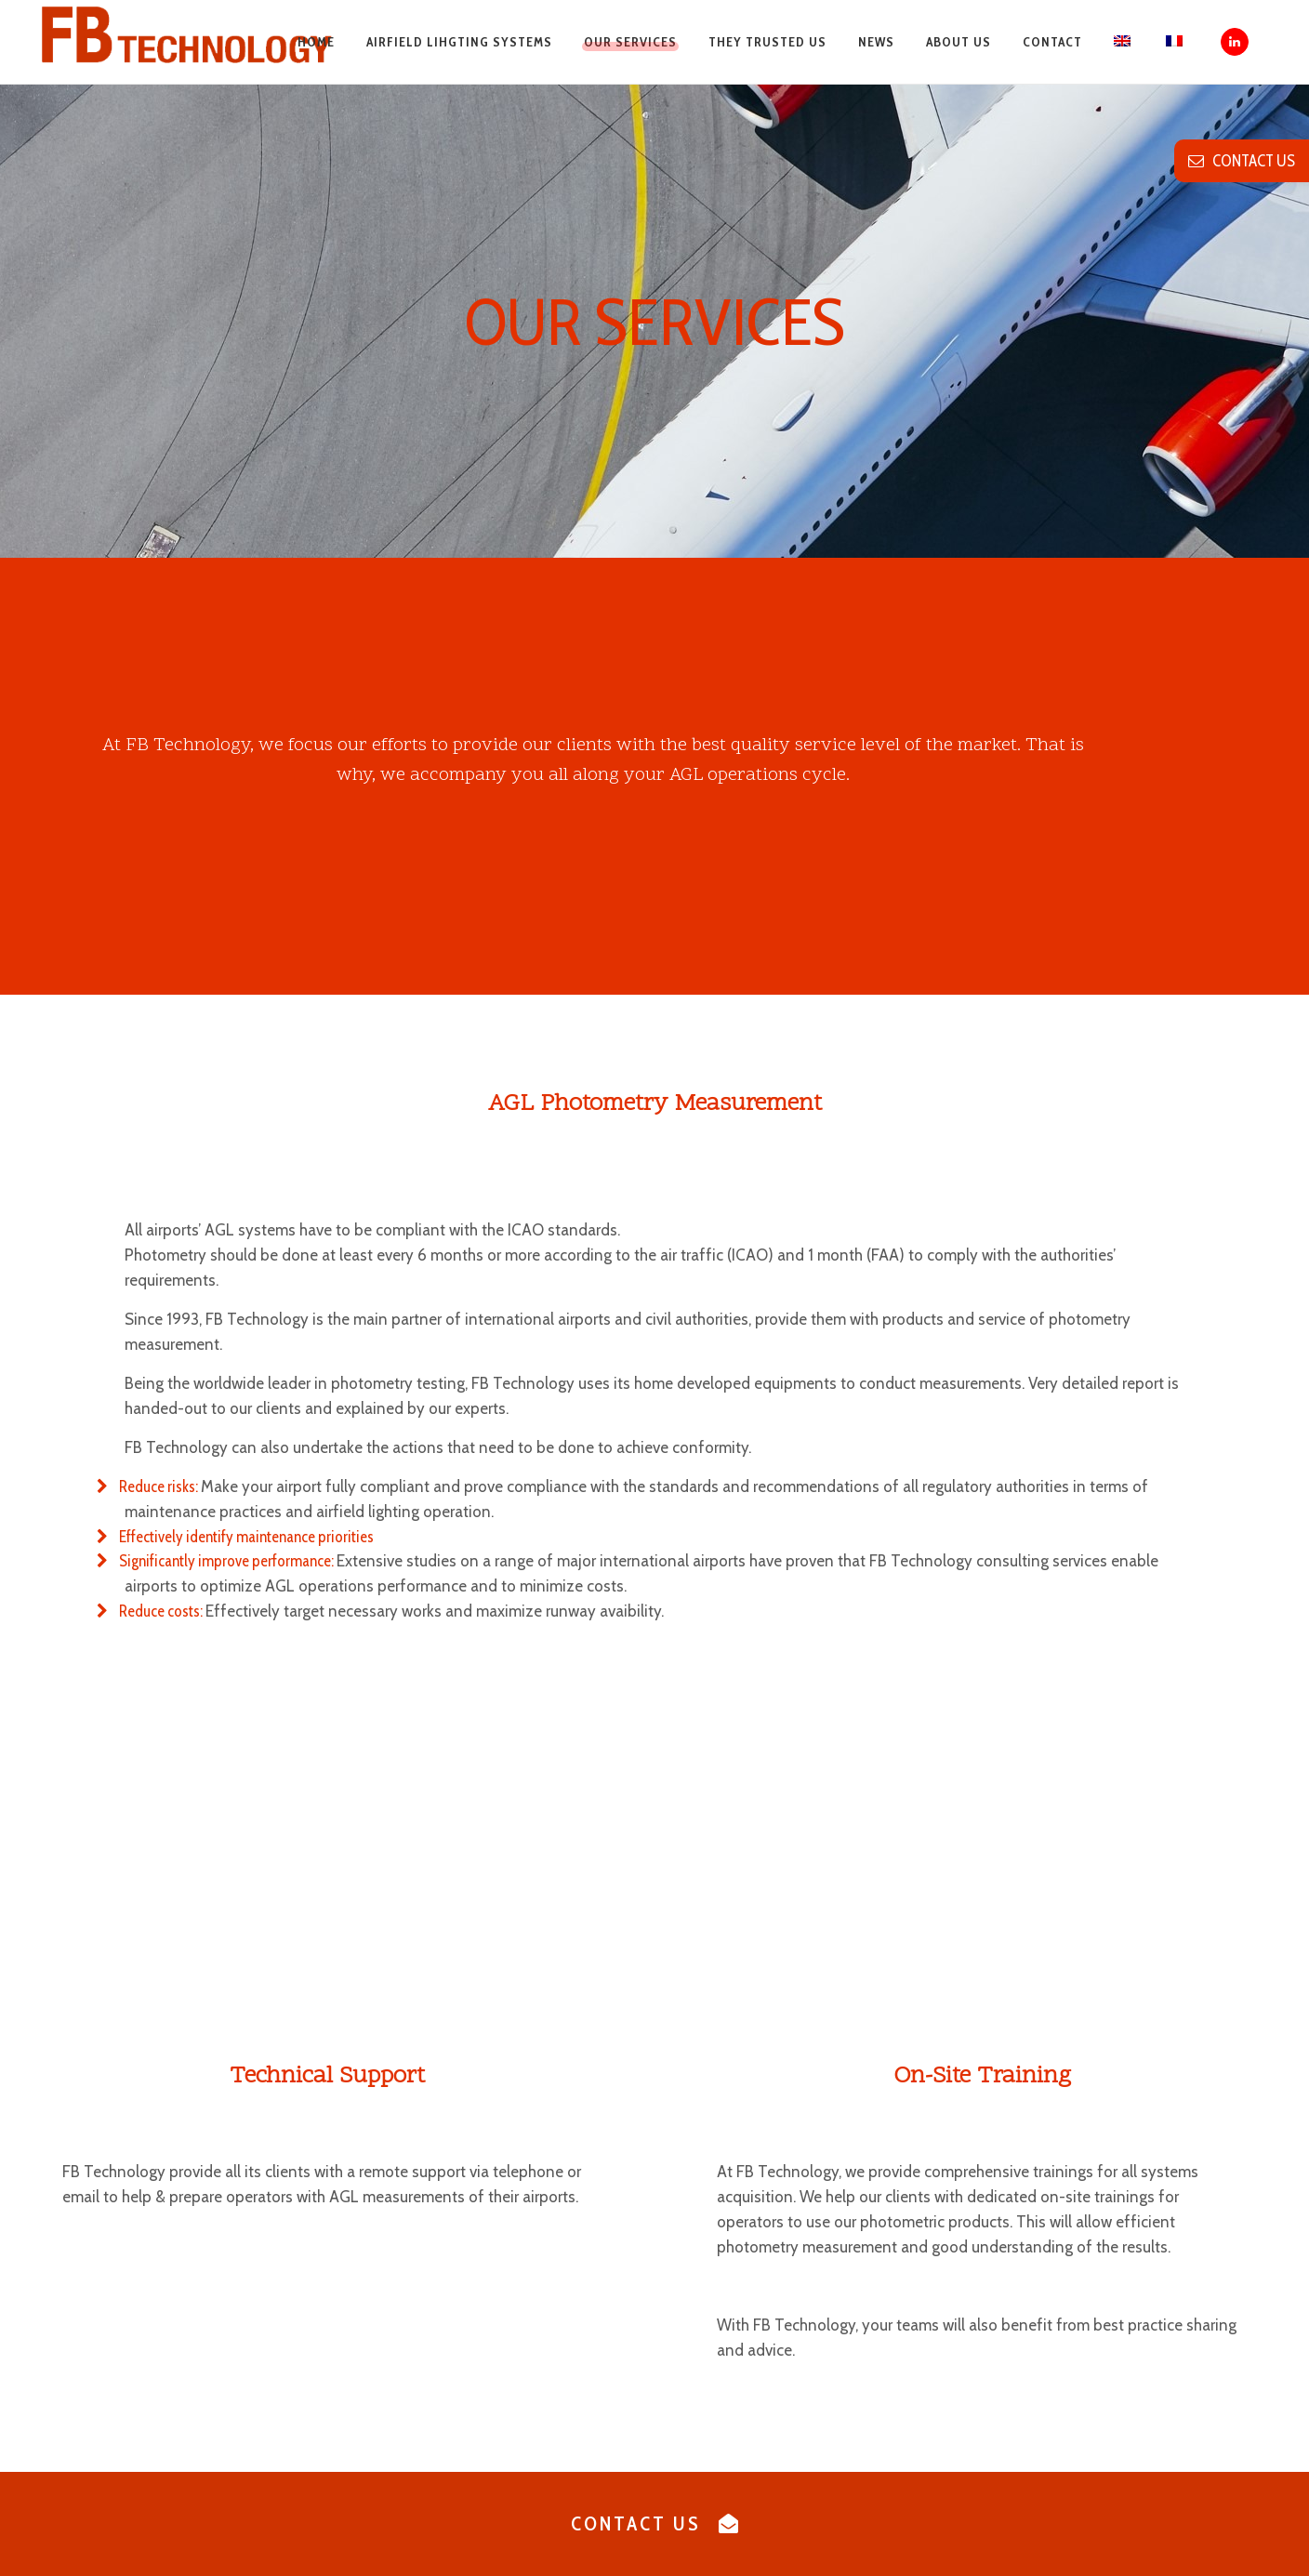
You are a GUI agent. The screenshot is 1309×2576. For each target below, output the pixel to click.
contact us (1241, 161)
